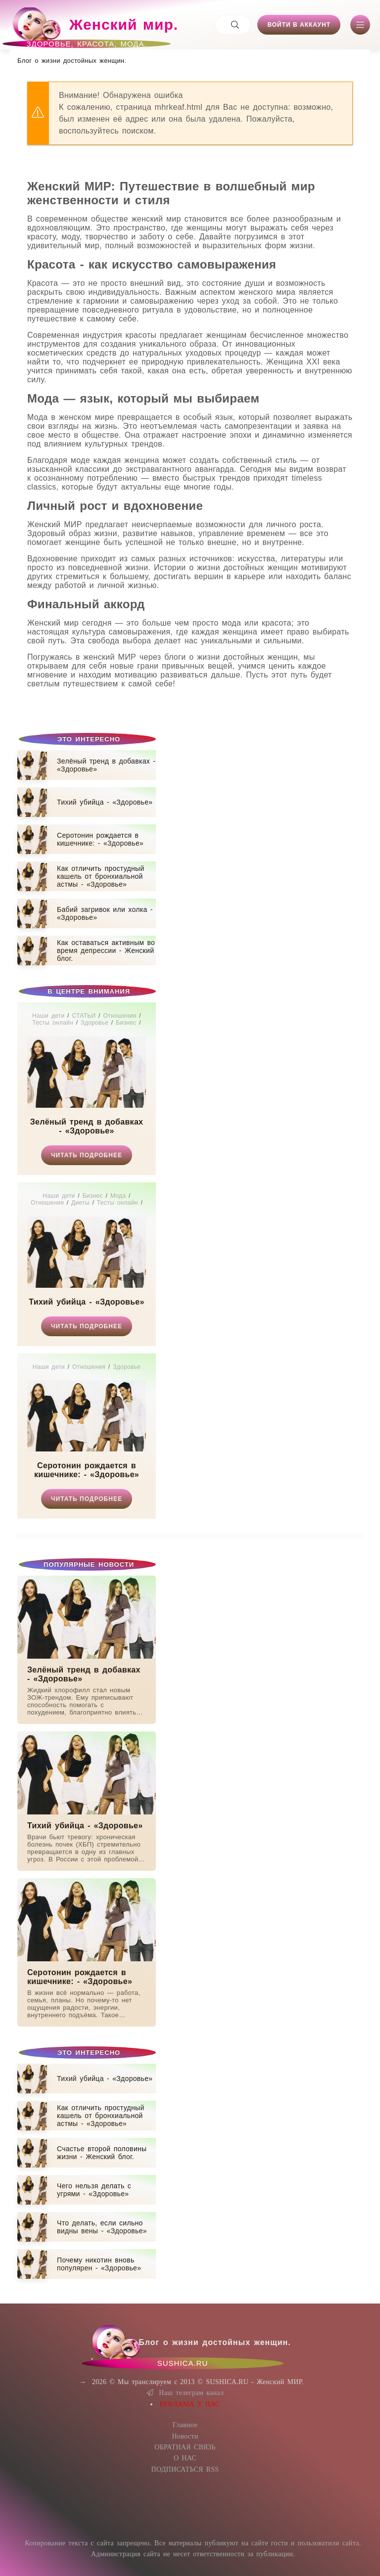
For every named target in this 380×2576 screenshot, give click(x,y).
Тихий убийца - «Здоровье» (86, 1302)
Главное (185, 2425)
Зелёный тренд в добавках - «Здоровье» (86, 1126)
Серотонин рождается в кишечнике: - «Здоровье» (86, 1470)
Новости (185, 2436)
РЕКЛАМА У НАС (190, 2404)
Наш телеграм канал (185, 2392)
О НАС (185, 2458)
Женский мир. (94, 29)
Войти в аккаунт (299, 24)
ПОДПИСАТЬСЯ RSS (185, 2469)
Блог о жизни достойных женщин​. (71, 60)
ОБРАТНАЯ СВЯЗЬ (184, 2447)
